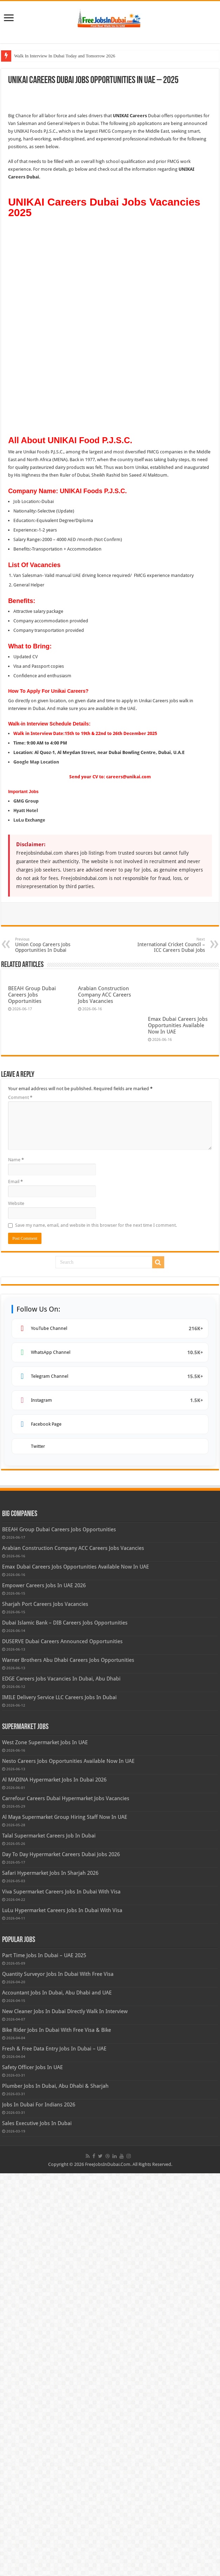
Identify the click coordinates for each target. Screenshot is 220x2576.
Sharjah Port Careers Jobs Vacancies (45, 2007)
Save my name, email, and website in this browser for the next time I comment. (96, 1628)
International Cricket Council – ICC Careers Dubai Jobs (169, 856)
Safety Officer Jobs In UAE (32, 2470)
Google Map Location (36, 672)
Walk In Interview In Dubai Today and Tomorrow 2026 (64, 55)
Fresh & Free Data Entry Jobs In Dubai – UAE (54, 2451)
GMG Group (26, 711)
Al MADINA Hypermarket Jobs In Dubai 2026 (54, 2182)
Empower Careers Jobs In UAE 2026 (44, 1988)
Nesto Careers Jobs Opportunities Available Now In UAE (68, 2164)
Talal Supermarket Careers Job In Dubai (49, 2238)
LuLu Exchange (29, 730)
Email (15, 1584)
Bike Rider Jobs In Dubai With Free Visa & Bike (56, 2433)
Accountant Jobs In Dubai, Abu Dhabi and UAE (57, 2395)
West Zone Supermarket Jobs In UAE (45, 2145)
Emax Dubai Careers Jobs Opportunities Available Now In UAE (178, 1428)
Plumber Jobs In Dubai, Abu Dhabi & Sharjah (55, 2489)
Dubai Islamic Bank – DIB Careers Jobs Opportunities (65, 2025)
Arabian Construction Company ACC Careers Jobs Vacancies (104, 905)
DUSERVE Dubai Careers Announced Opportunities (62, 2044)
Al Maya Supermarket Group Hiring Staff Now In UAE (64, 2220)
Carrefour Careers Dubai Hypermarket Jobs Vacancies (65, 2201)
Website (16, 1606)
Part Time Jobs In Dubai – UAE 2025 (44, 2358)
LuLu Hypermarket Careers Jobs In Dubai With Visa (62, 2313)
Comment (20, 1500)
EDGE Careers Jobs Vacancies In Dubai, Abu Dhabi (61, 2081)
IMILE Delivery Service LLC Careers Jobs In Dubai (59, 2100)
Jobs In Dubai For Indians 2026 (38, 2507)
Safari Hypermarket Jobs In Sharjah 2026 (50, 2276)
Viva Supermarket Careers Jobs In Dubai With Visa (61, 2294)
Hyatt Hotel (25, 721)
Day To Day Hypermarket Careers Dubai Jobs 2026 (61, 2257)
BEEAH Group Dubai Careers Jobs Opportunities (32, 905)
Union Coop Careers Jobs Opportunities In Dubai (51, 856)
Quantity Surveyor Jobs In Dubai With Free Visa (58, 2377)
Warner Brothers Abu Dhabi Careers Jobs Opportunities (68, 2063)
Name (16, 1562)
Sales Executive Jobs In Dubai (37, 2526)
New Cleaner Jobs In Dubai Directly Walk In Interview (65, 2414)
